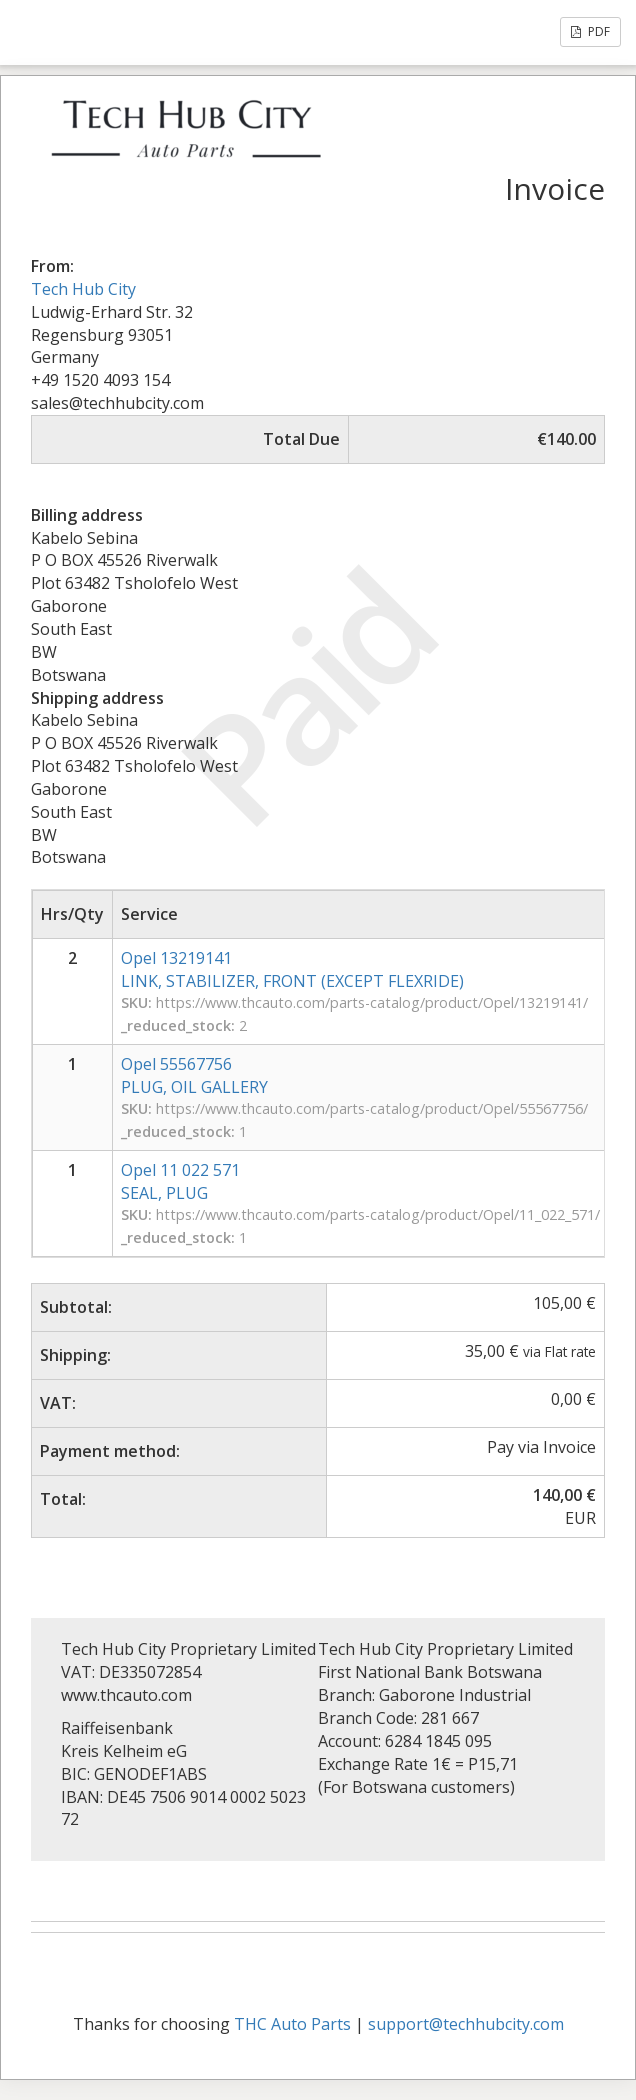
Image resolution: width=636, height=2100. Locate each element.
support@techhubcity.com (466, 2024)
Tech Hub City (83, 289)
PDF (590, 31)
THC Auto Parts (292, 2024)
